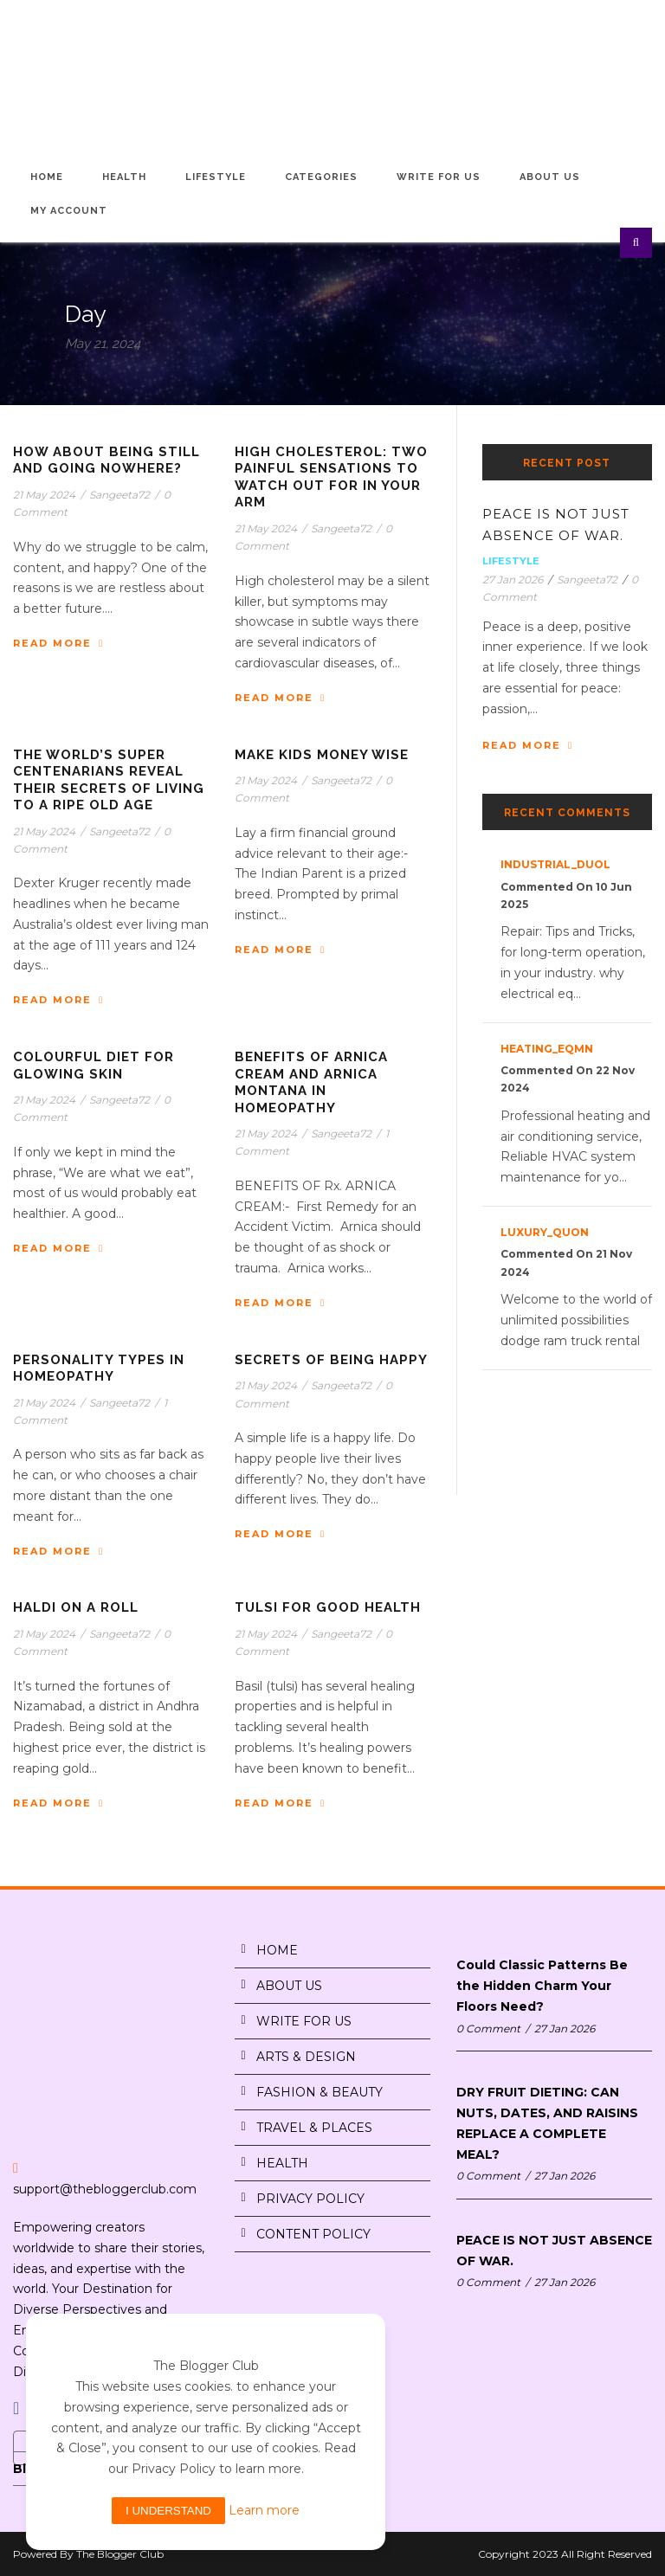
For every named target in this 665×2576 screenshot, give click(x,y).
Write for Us (439, 177)
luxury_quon (544, 1232)
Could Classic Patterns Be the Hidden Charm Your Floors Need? (542, 1985)
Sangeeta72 (119, 494)
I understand (168, 2510)
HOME (277, 1950)
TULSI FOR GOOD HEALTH (328, 1607)
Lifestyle (215, 177)
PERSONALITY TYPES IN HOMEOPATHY (98, 1368)
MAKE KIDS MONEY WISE (322, 755)
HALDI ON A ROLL (76, 1607)
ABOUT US (289, 1985)
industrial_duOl (555, 864)
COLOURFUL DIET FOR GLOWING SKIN (93, 1065)
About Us (550, 177)
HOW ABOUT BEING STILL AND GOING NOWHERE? (106, 460)
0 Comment (488, 2028)
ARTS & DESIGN (306, 2056)
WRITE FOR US (304, 2021)
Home (46, 177)
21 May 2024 (44, 494)
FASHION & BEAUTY (319, 2092)
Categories (321, 177)
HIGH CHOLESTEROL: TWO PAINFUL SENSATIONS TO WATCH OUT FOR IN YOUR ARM (331, 477)
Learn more (264, 2510)
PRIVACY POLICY (310, 2198)
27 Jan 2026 (512, 579)
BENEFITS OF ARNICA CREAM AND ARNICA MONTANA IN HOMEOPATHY (311, 1082)
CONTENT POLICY (313, 2234)
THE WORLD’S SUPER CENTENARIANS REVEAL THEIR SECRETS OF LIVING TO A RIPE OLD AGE (108, 780)
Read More (58, 643)
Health (124, 177)
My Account (68, 210)
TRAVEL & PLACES (314, 2127)
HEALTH (282, 2163)
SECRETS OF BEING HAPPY (331, 1360)
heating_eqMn (546, 1048)
